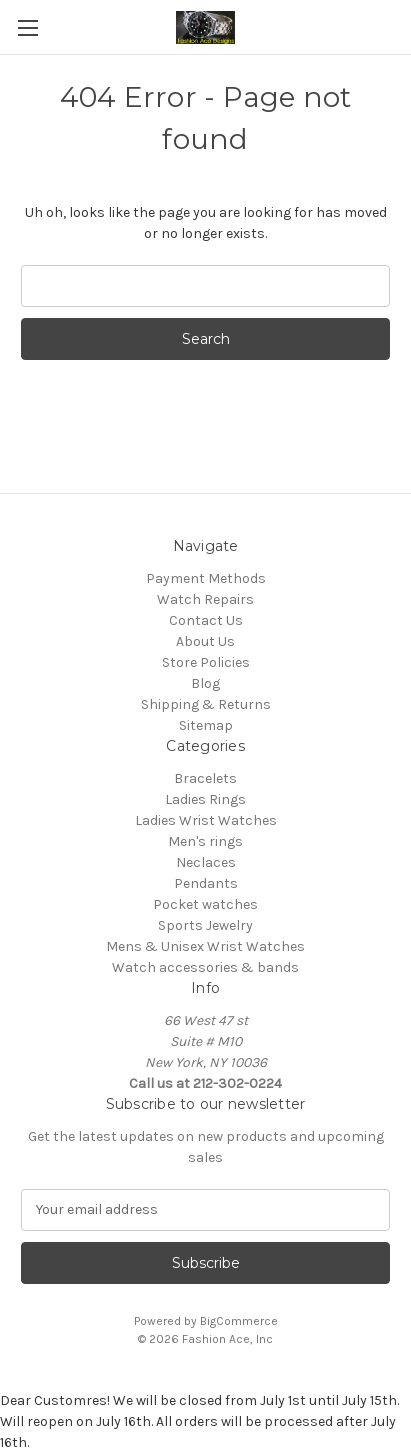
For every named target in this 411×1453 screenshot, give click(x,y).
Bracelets (205, 778)
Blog (205, 683)
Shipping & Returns (206, 704)
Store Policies (206, 662)
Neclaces (206, 862)
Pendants (206, 883)
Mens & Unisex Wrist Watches (205, 946)
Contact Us (206, 620)
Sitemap (206, 725)
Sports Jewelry (205, 925)
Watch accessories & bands (205, 967)
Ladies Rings (205, 799)
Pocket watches (205, 904)
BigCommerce (239, 1321)
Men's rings (205, 841)
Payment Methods (206, 578)
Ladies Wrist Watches (206, 820)
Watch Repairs (205, 599)
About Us (205, 641)
